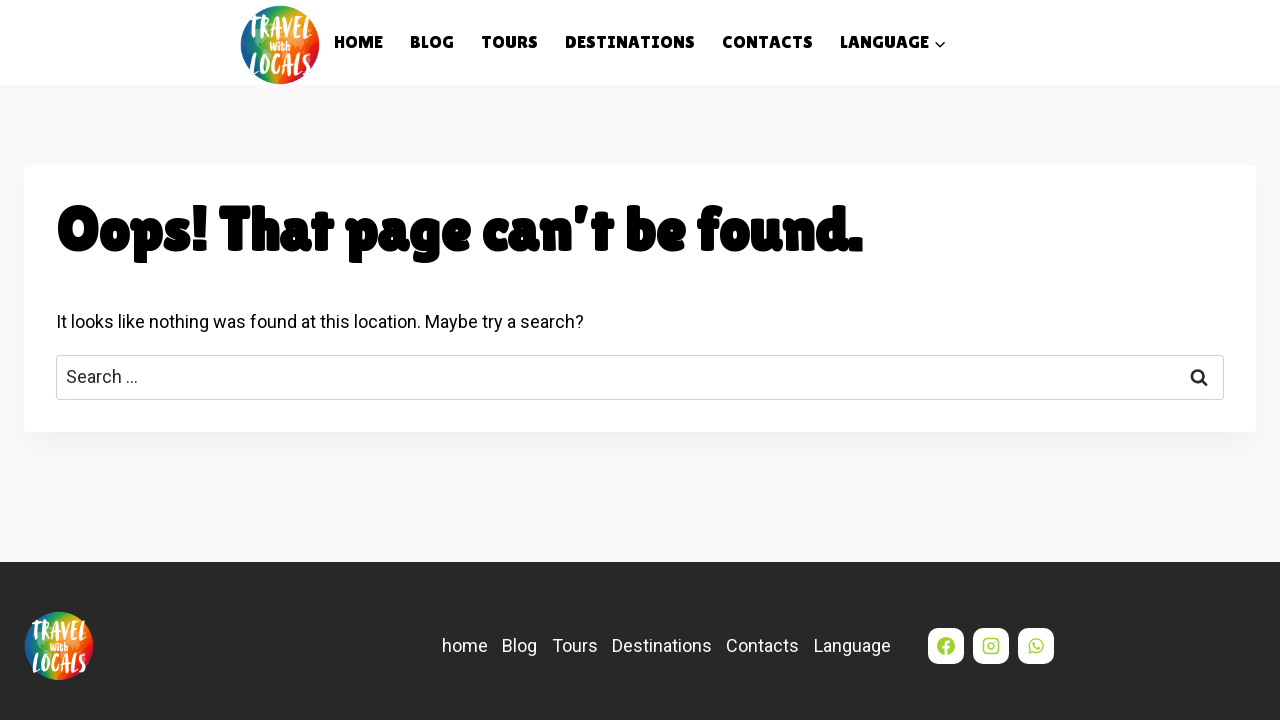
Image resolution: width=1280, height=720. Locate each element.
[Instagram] (991, 646)
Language (852, 645)
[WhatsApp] (1036, 646)
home (358, 41)
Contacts (767, 41)
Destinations (630, 41)
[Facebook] (946, 646)
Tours (509, 41)
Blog (432, 41)
